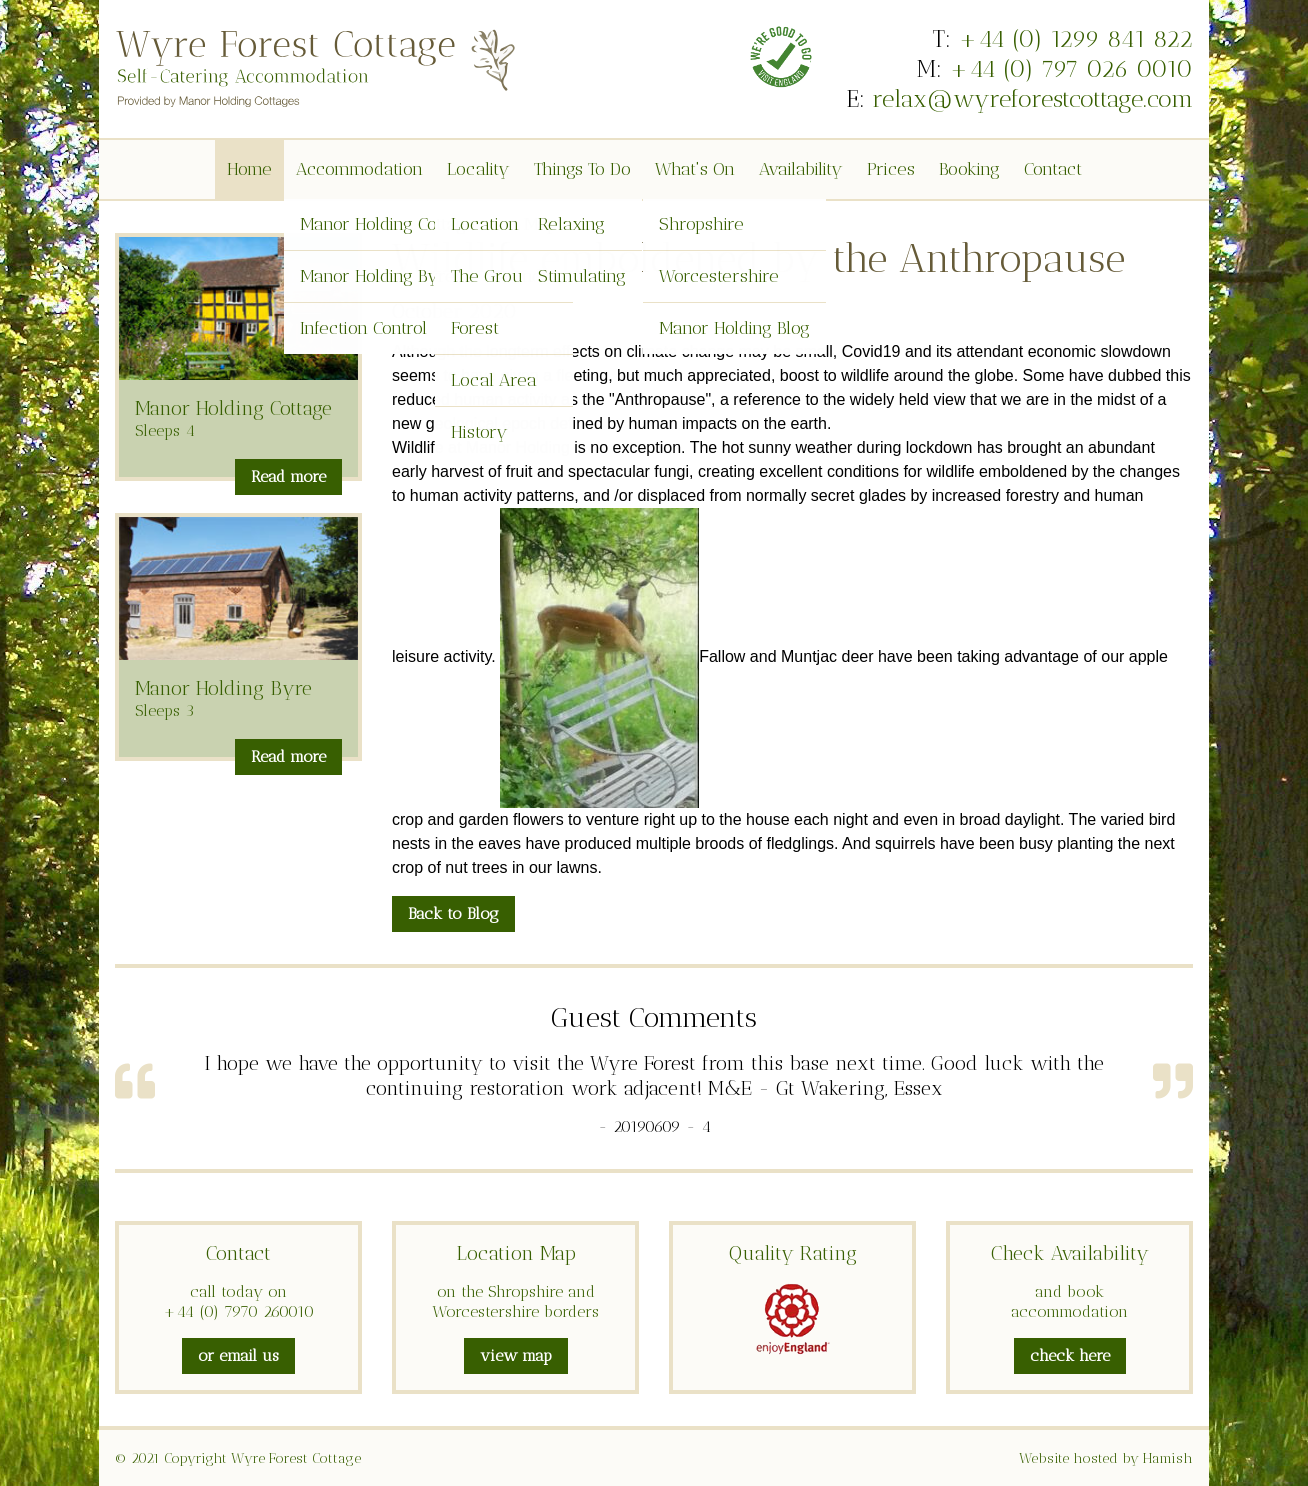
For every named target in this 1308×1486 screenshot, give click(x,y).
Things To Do (582, 169)
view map (516, 1355)
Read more (288, 476)
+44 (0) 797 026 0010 (1071, 68)
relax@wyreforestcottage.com (1032, 98)
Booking (969, 169)
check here (1070, 1355)
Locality (478, 169)
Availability (801, 169)
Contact (1053, 169)
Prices (891, 169)
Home (249, 169)
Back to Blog (453, 913)
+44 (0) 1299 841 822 (1075, 38)
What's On (695, 169)
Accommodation (359, 169)
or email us (238, 1355)
